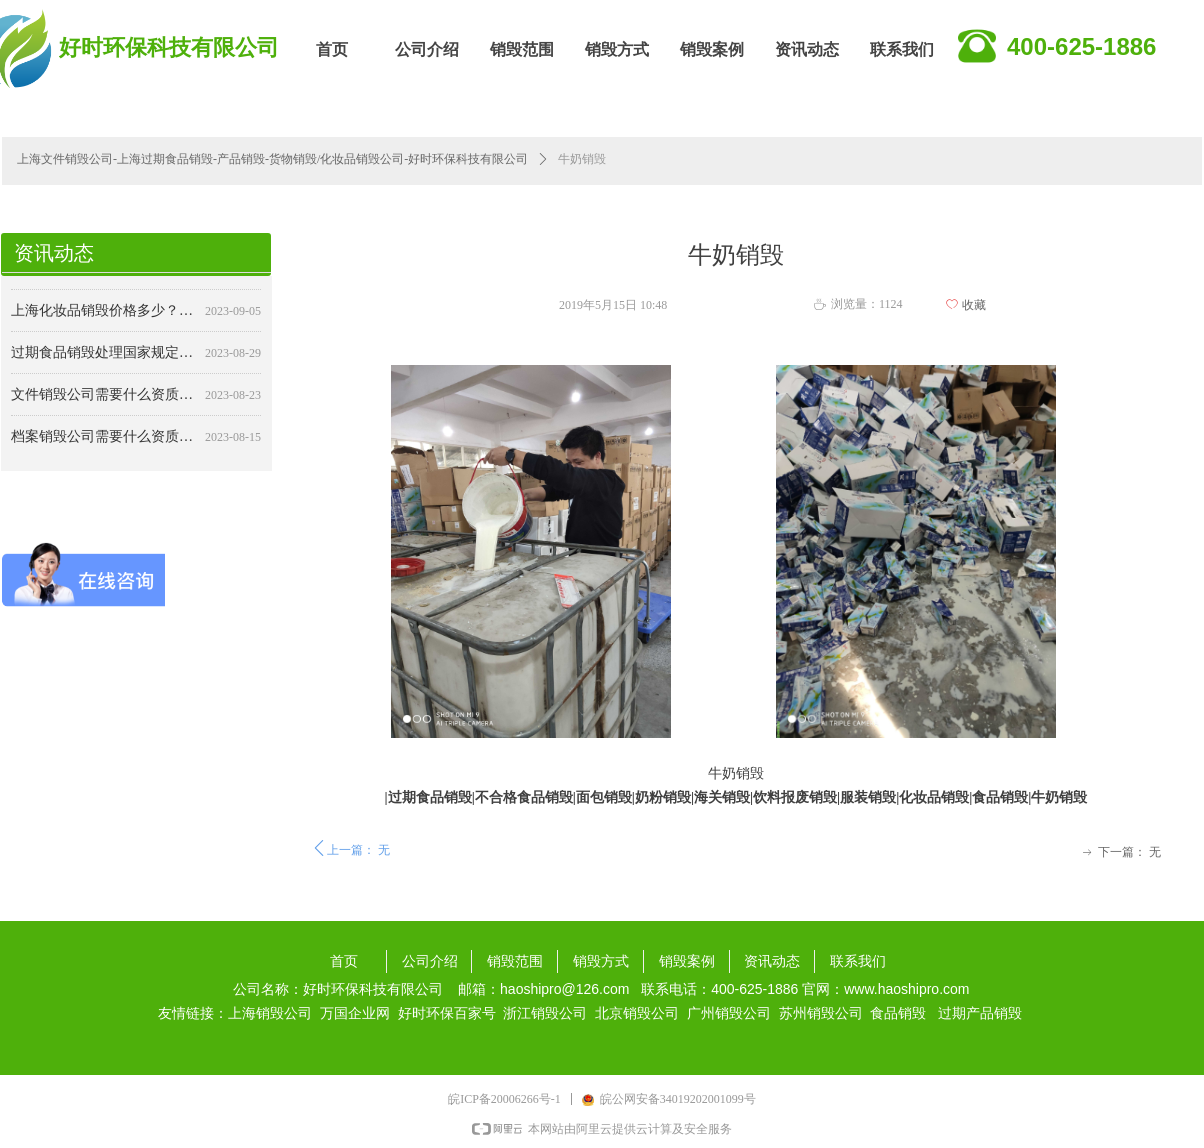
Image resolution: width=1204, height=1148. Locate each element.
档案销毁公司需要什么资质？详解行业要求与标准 (104, 440)
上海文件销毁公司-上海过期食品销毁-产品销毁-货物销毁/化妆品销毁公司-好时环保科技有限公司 (272, 159)
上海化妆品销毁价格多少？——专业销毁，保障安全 (104, 314)
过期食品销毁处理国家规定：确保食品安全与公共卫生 (104, 356)
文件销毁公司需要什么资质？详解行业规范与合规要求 (104, 398)
